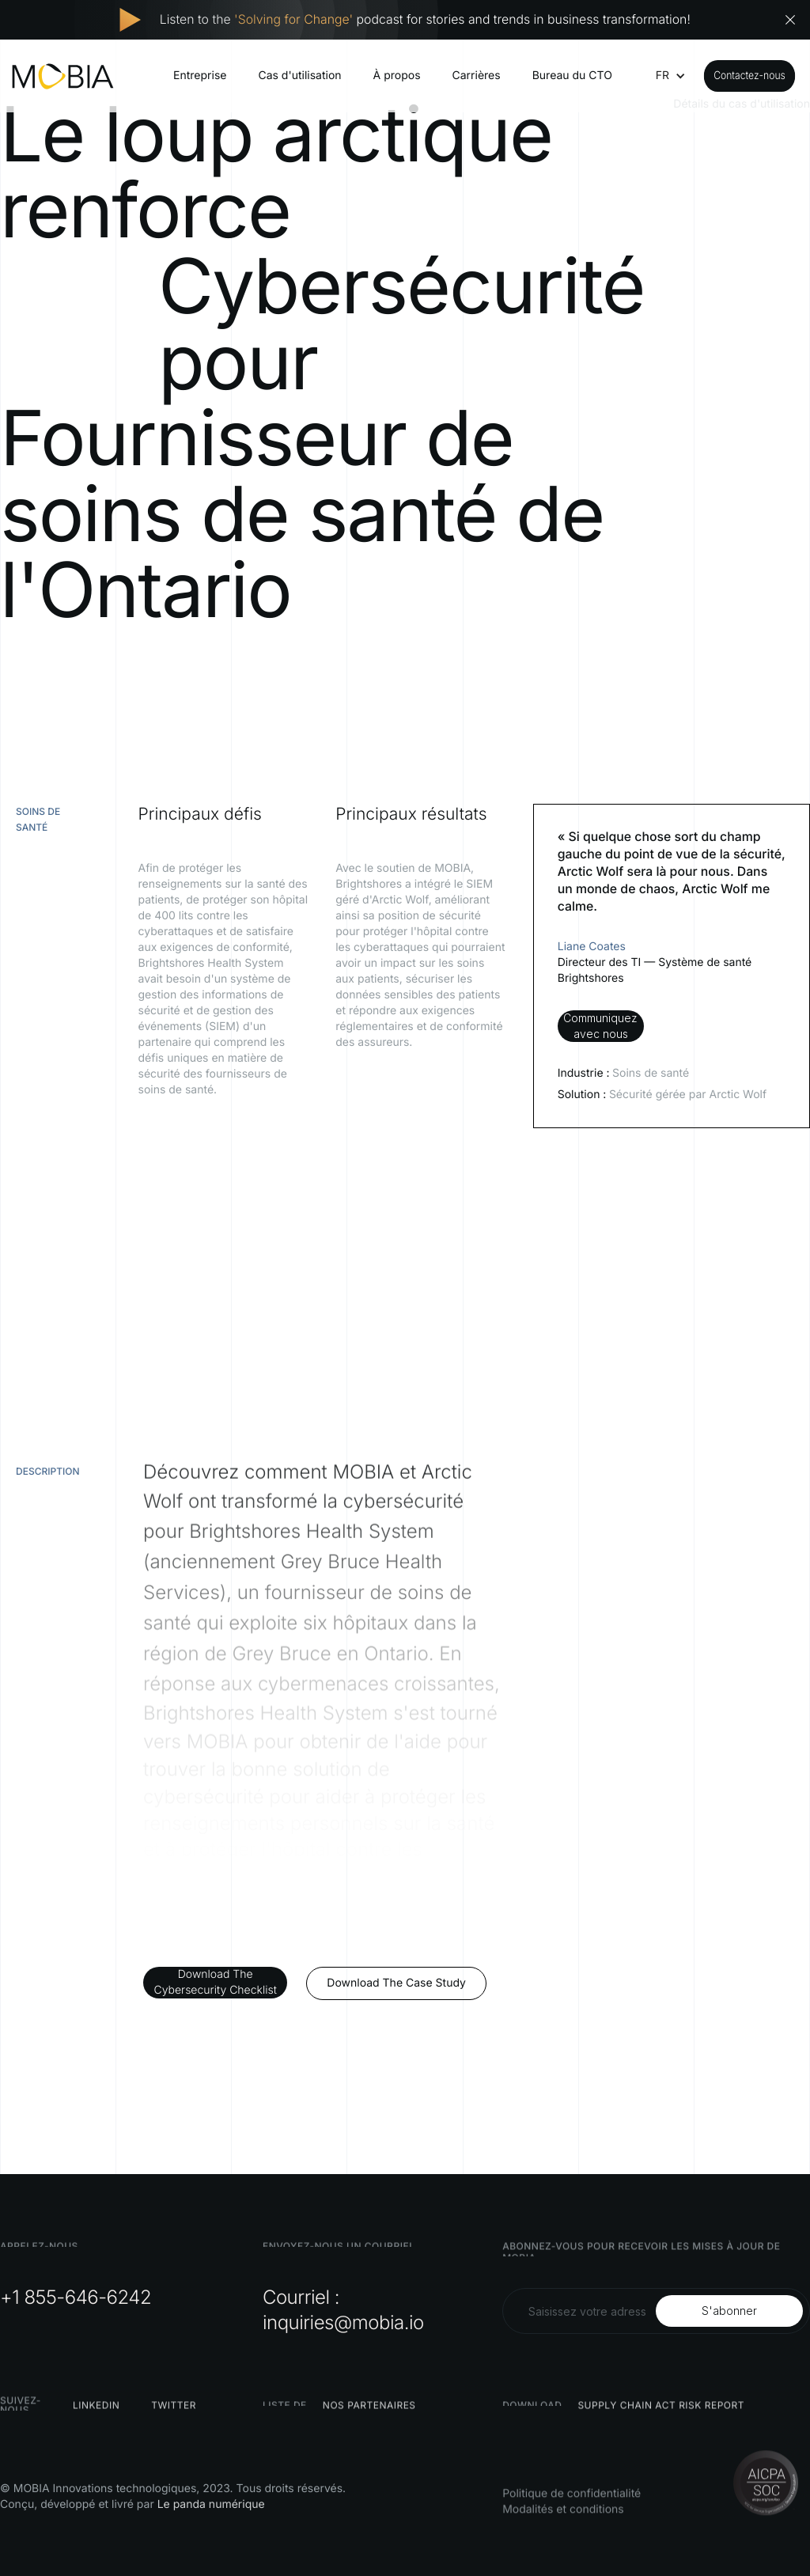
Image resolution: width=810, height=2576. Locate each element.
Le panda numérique (211, 2504)
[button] (662, 76)
